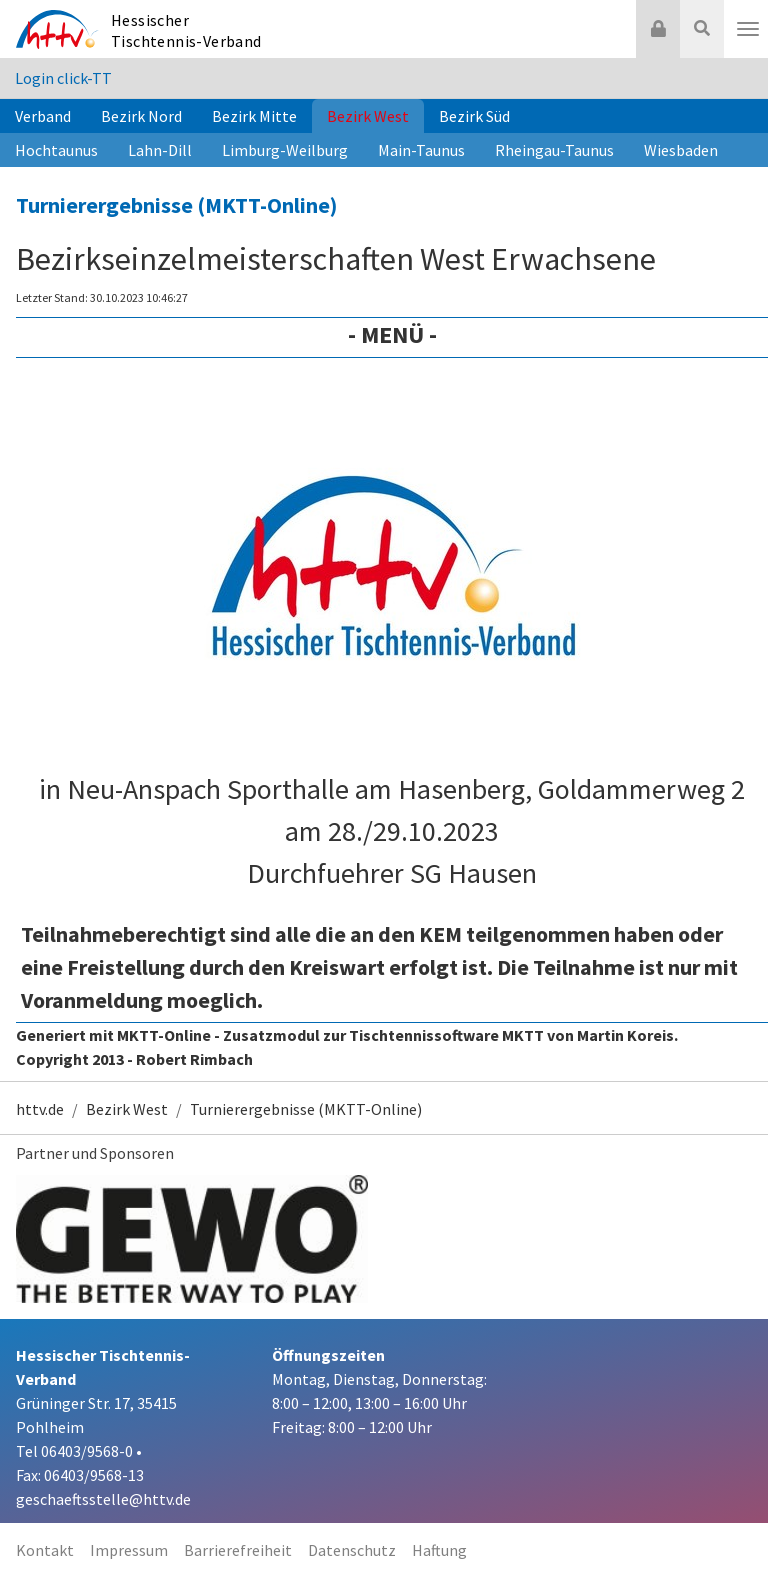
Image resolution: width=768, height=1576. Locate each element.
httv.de (40, 1109)
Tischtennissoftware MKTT (446, 1035)
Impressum (129, 1550)
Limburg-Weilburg (285, 150)
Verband (43, 116)
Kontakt (45, 1550)
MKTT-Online (164, 1035)
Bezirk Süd (474, 116)
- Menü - (392, 335)
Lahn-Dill (160, 150)
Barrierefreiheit (238, 1550)
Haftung (439, 1550)
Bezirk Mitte (254, 116)
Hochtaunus (56, 150)
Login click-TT (63, 78)
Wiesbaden (681, 150)
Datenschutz (352, 1550)
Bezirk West (368, 116)
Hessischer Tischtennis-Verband (186, 30)
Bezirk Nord (141, 116)
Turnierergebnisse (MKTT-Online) (176, 205)
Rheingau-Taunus (554, 150)
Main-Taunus (421, 150)
